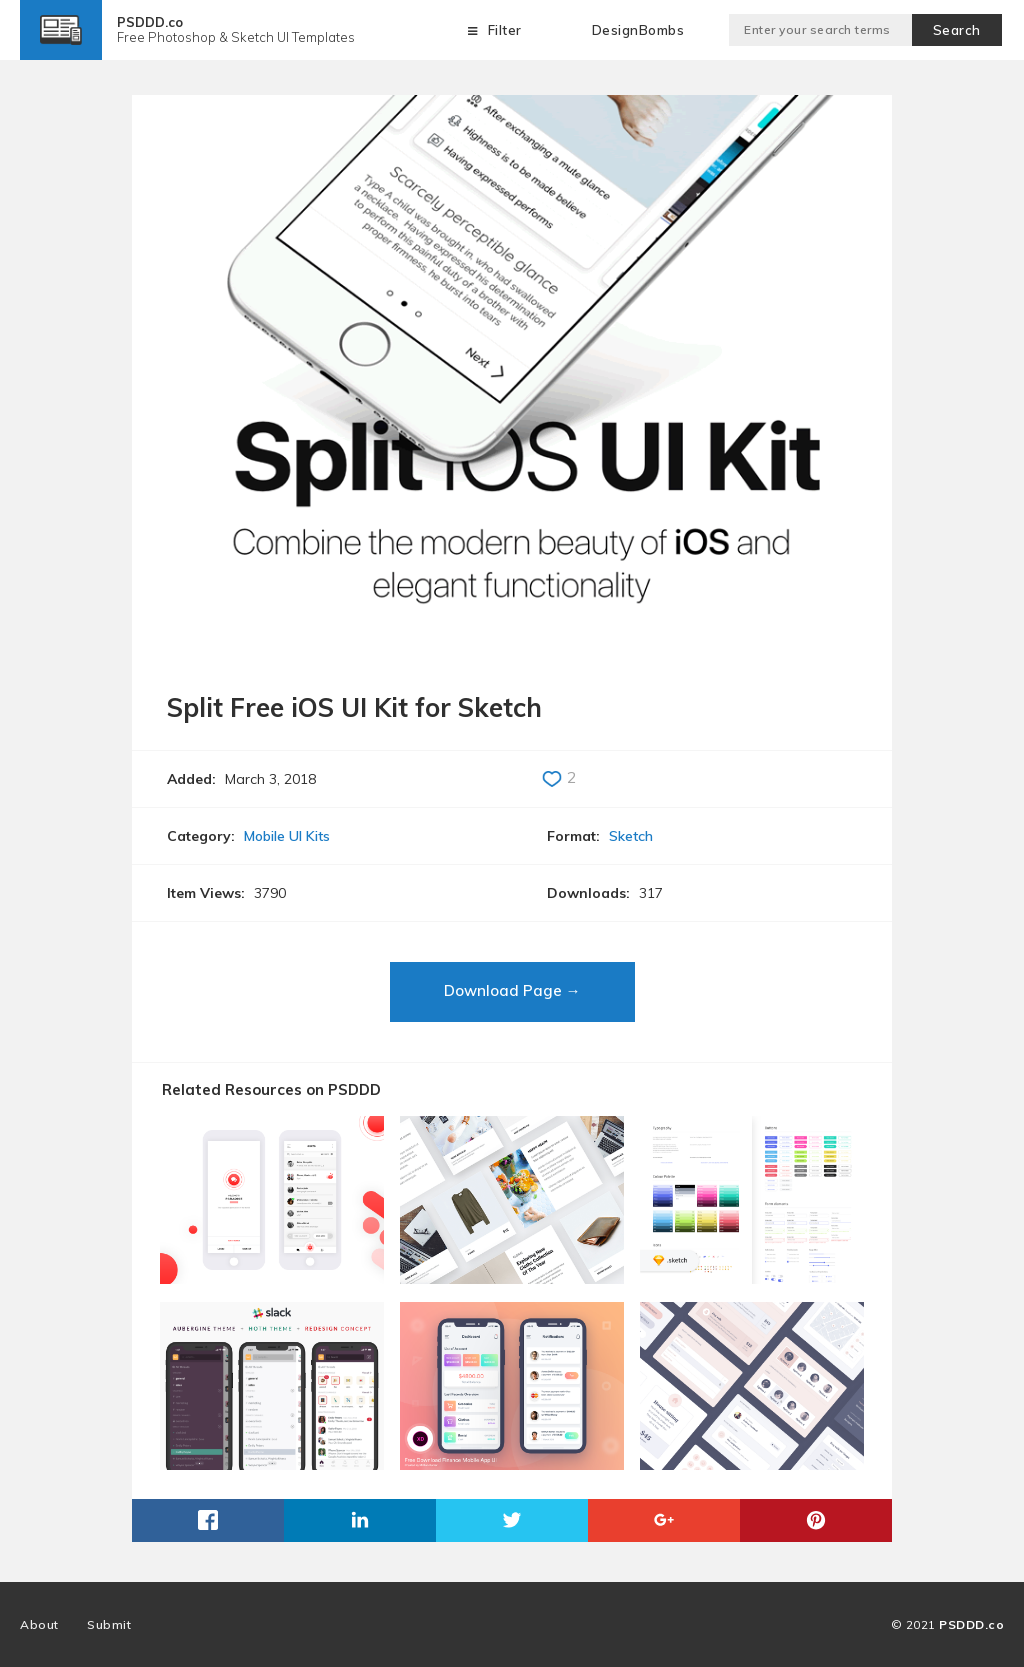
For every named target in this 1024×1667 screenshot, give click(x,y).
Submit (109, 1624)
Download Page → (512, 990)
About (39, 1624)
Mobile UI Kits (287, 836)
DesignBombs (638, 30)
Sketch (631, 836)
